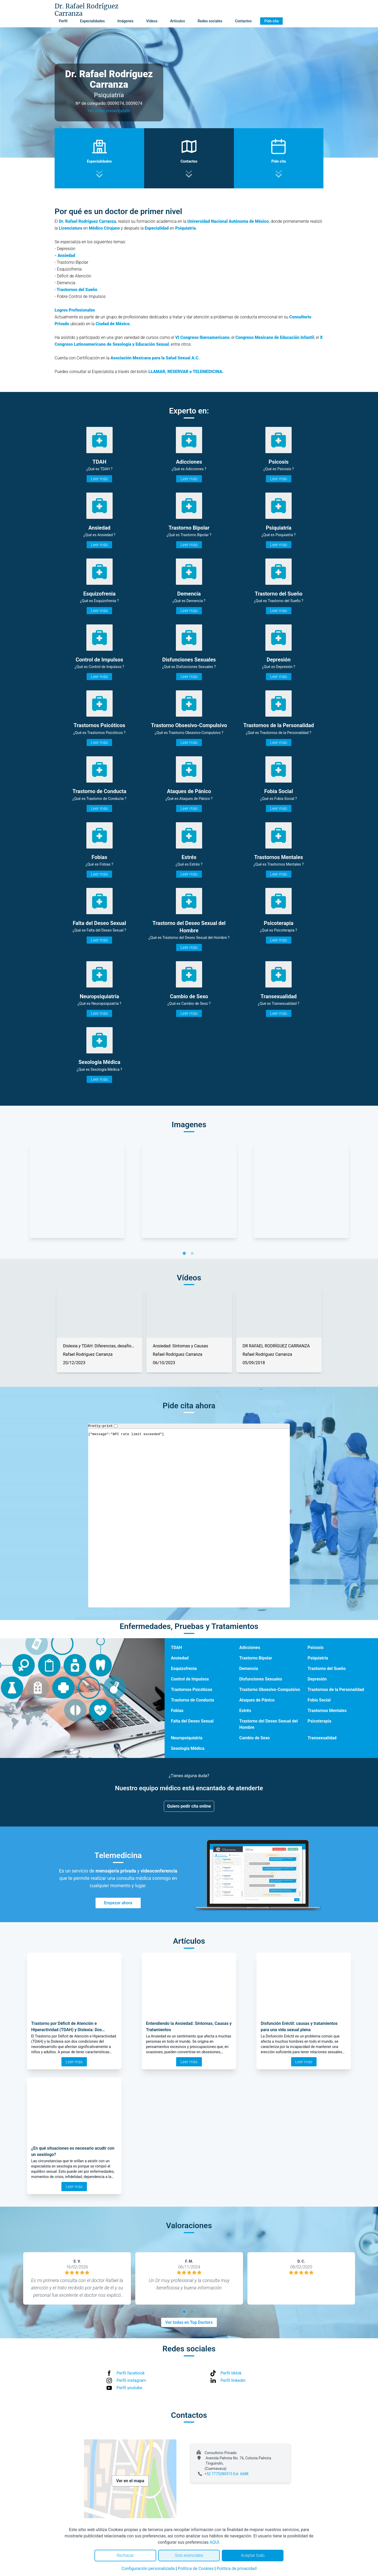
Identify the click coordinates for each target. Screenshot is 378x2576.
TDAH (176, 1647)
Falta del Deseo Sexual (192, 1721)
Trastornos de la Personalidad (336, 1689)
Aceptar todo (253, 2555)
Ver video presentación (109, 110)
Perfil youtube (129, 2387)
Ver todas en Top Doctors (189, 2322)
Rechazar (125, 2555)
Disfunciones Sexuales (260, 1679)
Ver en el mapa (130, 2480)
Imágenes (125, 21)
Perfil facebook (131, 2373)
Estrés (245, 1710)
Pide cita (271, 21)
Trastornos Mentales (327, 1710)
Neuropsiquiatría (186, 1737)
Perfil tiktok (231, 2373)
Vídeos (152, 21)
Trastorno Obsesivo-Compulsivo (269, 1689)
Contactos (243, 21)
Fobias (177, 1710)
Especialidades (92, 21)
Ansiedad (179, 1658)
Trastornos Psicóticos (191, 1689)
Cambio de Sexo (254, 1737)
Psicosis (316, 1647)
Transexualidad (322, 1737)
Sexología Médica (187, 1748)
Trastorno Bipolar (255, 1658)
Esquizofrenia (184, 1668)
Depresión (317, 1679)
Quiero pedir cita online (189, 1806)
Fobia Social (319, 1700)
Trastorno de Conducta (192, 1700)
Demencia (248, 1668)
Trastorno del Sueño (327, 1668)
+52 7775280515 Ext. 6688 (226, 2474)
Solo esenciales (189, 2555)
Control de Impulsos (190, 1679)
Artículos (177, 21)
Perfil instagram (131, 2380)
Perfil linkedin (232, 2380)
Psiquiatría (318, 1658)
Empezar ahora (118, 1902)
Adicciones (249, 1647)
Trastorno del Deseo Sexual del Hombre (268, 1724)
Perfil (63, 21)
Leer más (99, 478)
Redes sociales (210, 21)
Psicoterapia (319, 1721)
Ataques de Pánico (256, 1700)
